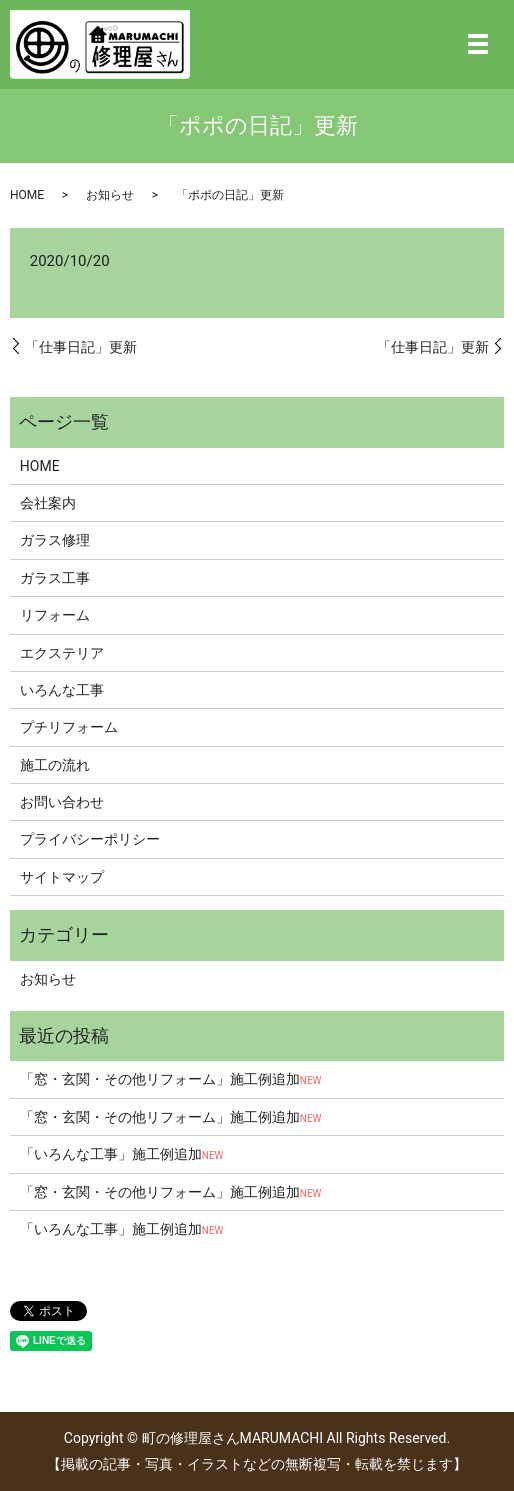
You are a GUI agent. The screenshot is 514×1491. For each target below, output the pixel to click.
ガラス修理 (55, 540)
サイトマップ (62, 877)
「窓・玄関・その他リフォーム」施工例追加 (171, 1079)
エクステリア (62, 653)
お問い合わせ (62, 802)
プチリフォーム (69, 727)
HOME (27, 195)
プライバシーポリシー (90, 839)
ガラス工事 (55, 578)
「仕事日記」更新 (81, 347)
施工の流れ (55, 765)
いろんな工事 (62, 690)
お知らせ (110, 195)
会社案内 (48, 503)
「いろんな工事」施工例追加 (122, 1154)
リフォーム (55, 615)
